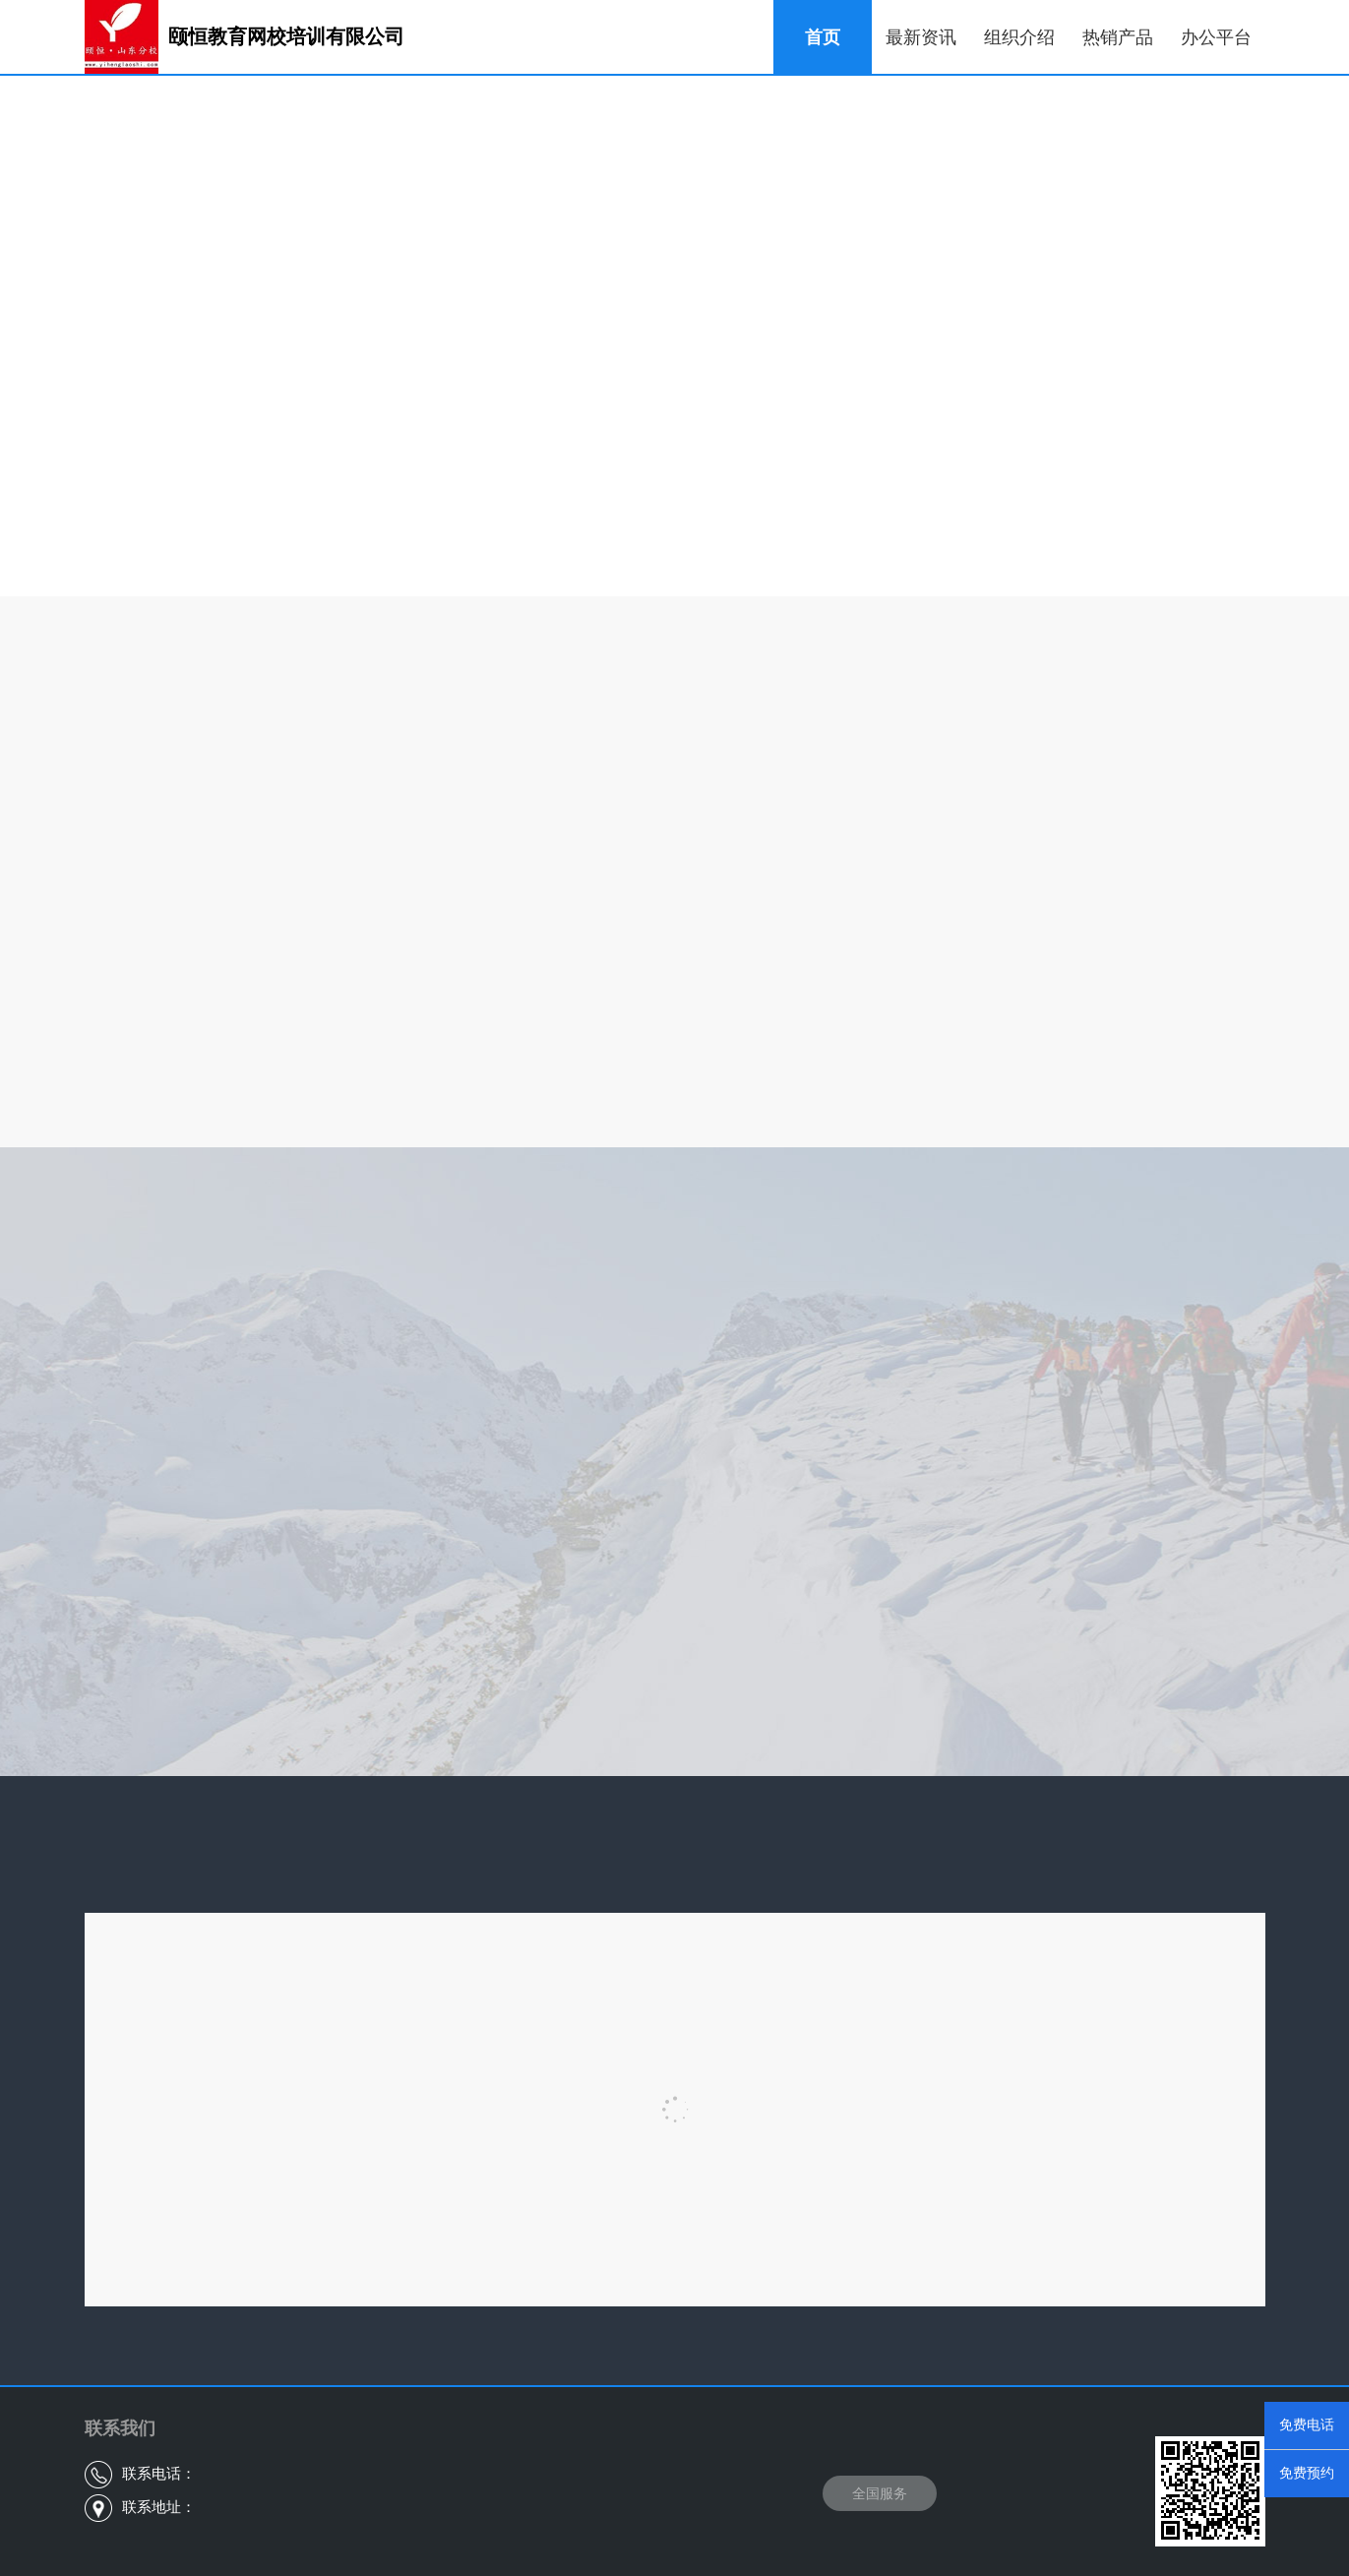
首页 (822, 37)
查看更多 (675, 533)
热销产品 (1117, 37)
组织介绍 (1019, 37)
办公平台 (1216, 37)
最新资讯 (921, 37)
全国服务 (879, 2493)
